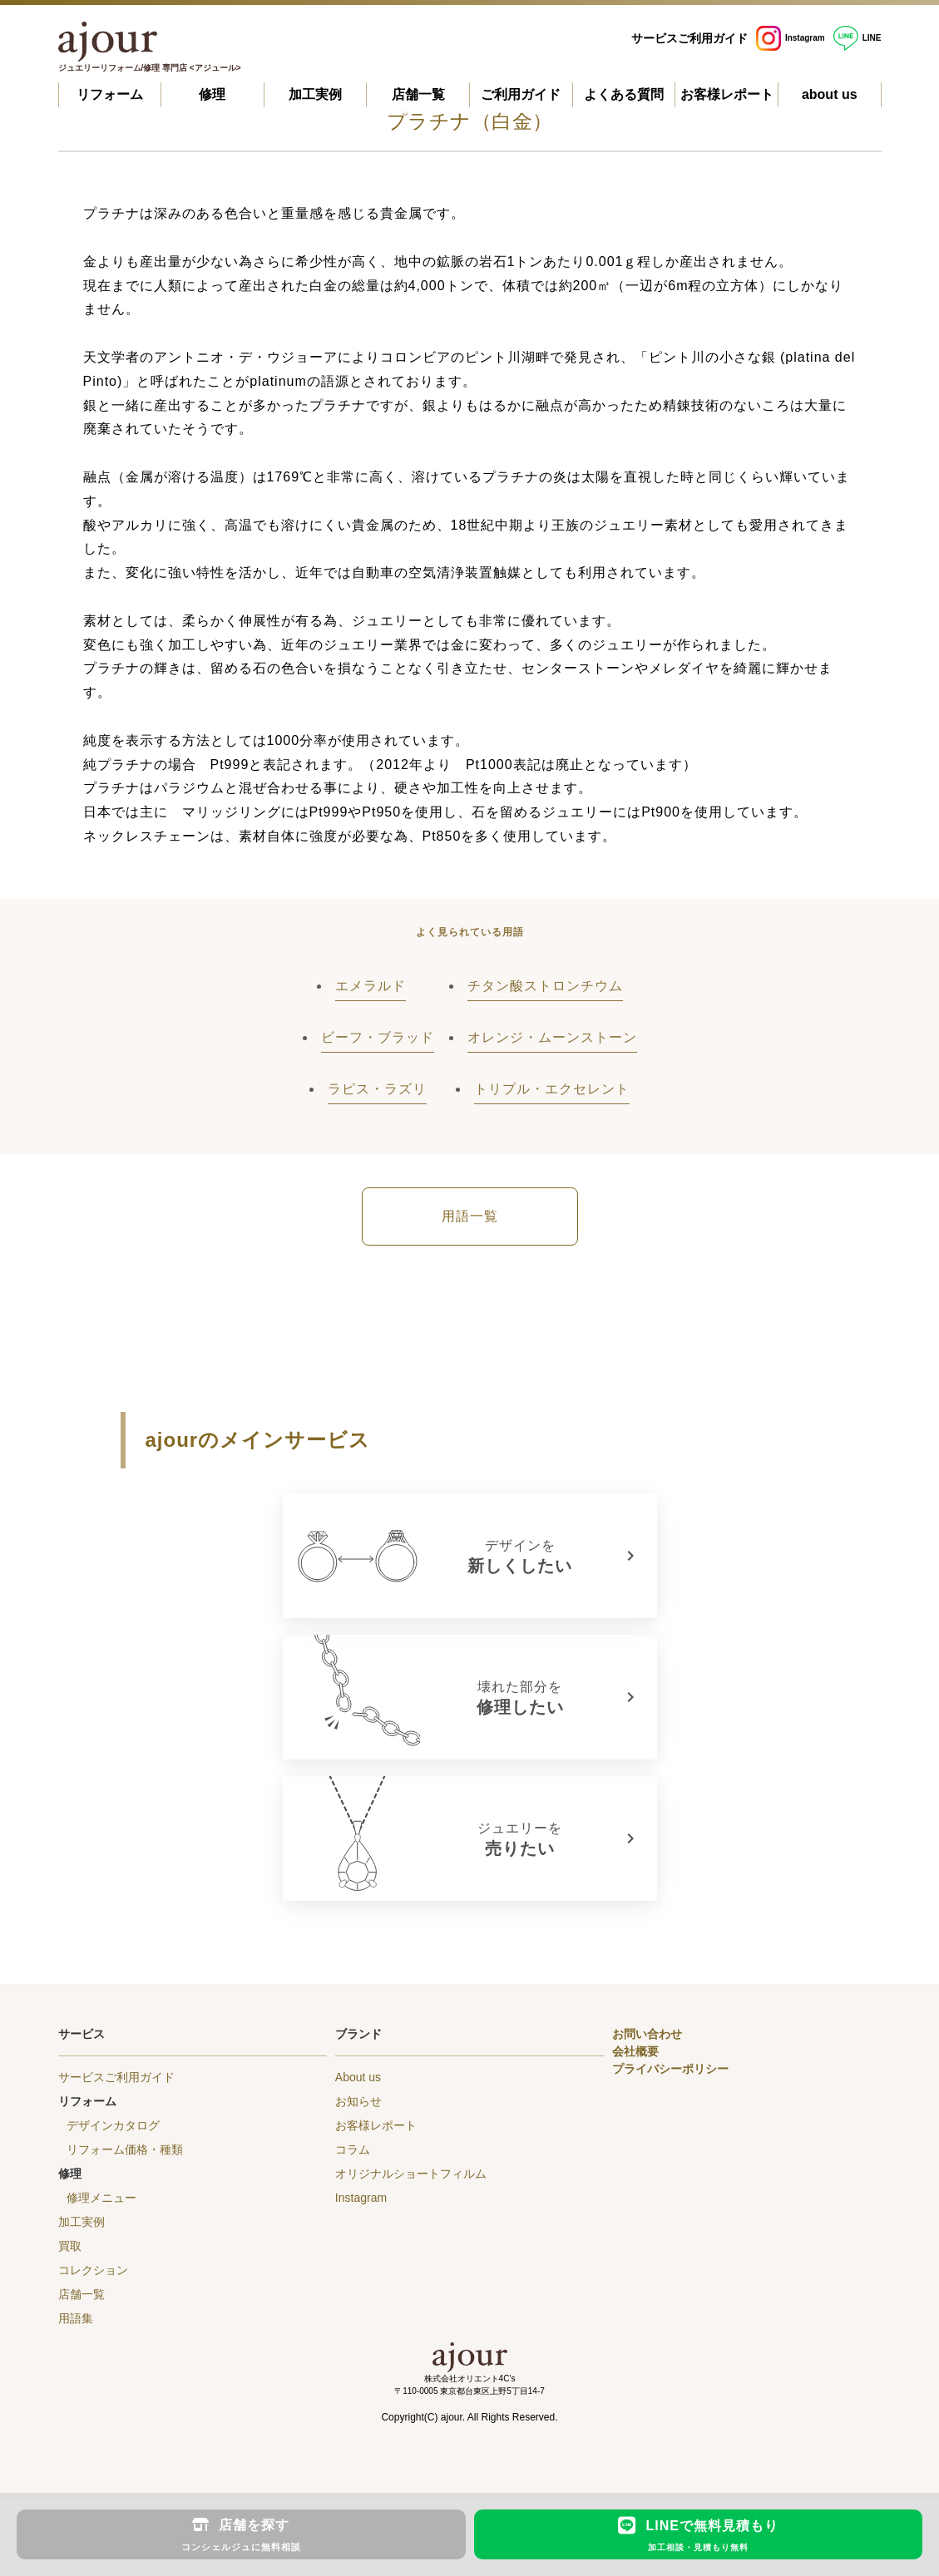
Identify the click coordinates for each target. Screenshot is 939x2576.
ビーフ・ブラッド (377, 1037)
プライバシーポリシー (670, 2068)
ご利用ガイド (521, 94)
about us (829, 94)
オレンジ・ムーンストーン (552, 1037)
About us (358, 2077)
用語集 (75, 2318)
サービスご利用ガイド (689, 38)
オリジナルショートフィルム (411, 2173)
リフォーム (110, 94)
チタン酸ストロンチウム (545, 986)
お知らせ (358, 2101)
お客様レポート (726, 94)
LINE (857, 37)
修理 (212, 94)
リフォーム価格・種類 (125, 2149)
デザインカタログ (113, 2125)
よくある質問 (624, 94)
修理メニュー (101, 2197)
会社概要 (635, 2051)
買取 (70, 2246)
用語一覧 (470, 1216)
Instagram (790, 37)
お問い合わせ (647, 2034)
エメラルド (370, 986)
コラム (352, 2149)
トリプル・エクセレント (552, 1089)
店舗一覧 (418, 94)
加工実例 (315, 94)
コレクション (93, 2270)
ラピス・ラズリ (377, 1089)
